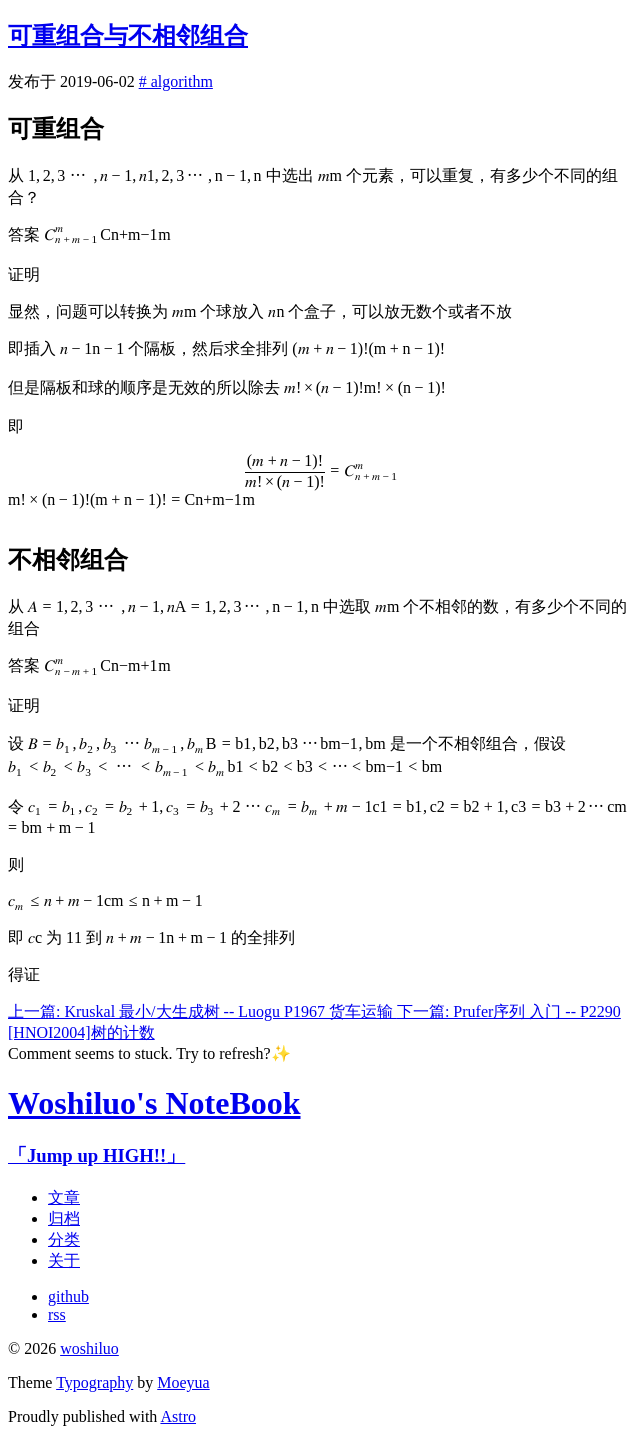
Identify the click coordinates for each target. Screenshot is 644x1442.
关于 (64, 1260)
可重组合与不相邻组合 (128, 36)
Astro (178, 1416)
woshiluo (89, 1348)
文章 (64, 1197)
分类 (64, 1239)
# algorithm (176, 81)
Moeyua (183, 1382)
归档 (64, 1218)
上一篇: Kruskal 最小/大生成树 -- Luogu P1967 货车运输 (202, 1011)
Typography (94, 1382)
